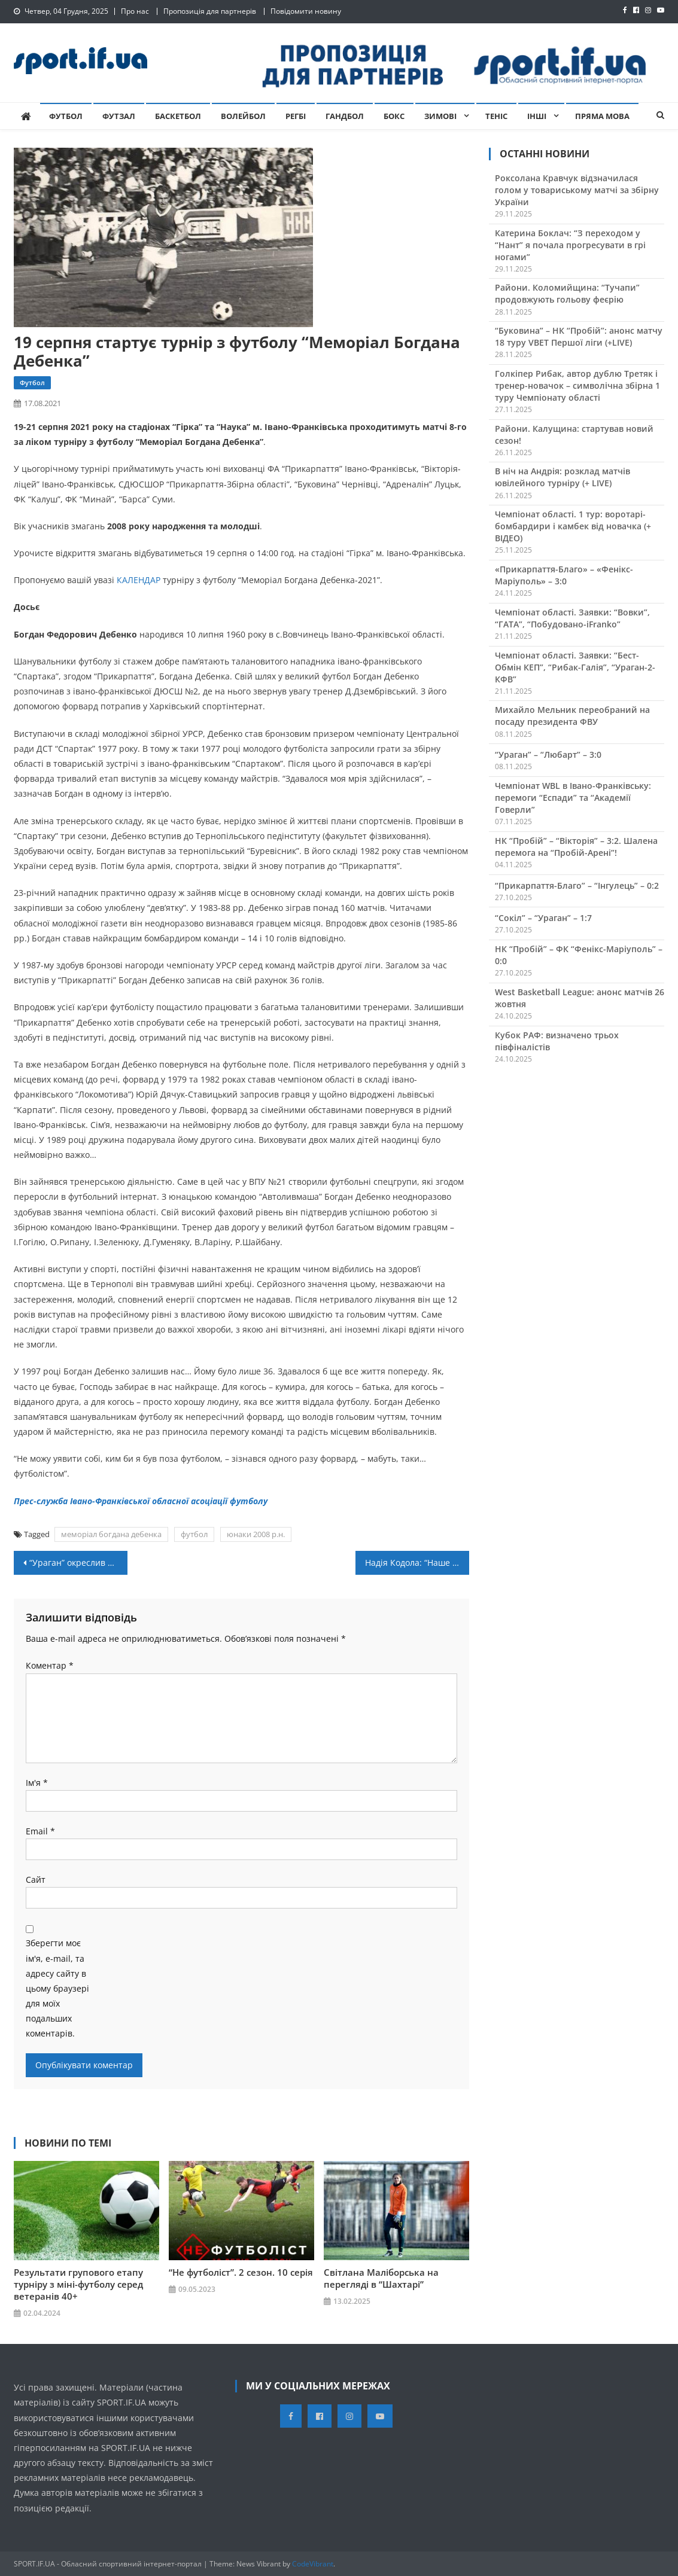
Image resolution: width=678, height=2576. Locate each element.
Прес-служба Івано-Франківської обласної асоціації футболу (140, 1501)
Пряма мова (602, 116)
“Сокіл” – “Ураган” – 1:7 (543, 917)
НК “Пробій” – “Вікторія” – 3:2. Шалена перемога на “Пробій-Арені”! (576, 846)
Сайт (35, 1879)
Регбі (295, 116)
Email (40, 1831)
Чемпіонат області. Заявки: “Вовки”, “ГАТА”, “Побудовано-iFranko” (572, 618)
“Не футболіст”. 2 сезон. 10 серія (241, 2272)
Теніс (496, 116)
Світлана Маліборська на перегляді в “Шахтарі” (381, 2278)
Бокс (394, 116)
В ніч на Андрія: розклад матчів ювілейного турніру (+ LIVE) (562, 477)
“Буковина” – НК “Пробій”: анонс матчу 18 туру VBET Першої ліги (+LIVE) (578, 336)
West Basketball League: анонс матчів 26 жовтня (579, 998)
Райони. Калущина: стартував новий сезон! (574, 434)
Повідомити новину (305, 11)
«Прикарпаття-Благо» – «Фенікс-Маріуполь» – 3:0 (564, 575)
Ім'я (37, 1782)
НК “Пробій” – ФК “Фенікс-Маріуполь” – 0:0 (578, 955)
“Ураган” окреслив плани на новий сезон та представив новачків (78, 1562)
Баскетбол (178, 116)
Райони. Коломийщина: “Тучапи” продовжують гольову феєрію (567, 293)
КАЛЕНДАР (138, 580)
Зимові (440, 116)
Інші (536, 116)
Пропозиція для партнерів (209, 11)
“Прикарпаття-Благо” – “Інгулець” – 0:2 (577, 885)
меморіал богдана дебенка (111, 1534)
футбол (194, 1534)
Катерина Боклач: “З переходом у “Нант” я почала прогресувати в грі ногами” (570, 245)
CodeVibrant (312, 2564)
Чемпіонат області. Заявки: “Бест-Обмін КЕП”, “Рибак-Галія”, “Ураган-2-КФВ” (575, 667)
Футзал (118, 116)
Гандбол (345, 116)
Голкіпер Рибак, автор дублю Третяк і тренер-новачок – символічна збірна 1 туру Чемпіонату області (577, 385)
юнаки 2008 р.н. (256, 1534)
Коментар (50, 1665)
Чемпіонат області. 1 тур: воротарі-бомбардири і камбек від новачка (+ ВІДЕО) (573, 526)
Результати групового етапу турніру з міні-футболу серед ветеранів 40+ (78, 2284)
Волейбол (243, 116)
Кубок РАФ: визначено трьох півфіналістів (557, 1041)
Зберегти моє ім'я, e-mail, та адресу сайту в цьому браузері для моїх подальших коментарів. (57, 1988)
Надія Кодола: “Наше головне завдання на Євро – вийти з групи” (417, 1562)
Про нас (135, 11)
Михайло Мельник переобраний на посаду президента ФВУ (572, 715)
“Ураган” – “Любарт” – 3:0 (548, 754)
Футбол (66, 116)
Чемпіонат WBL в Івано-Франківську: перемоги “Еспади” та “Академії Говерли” (573, 797)
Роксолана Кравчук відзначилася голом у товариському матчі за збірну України (577, 190)
